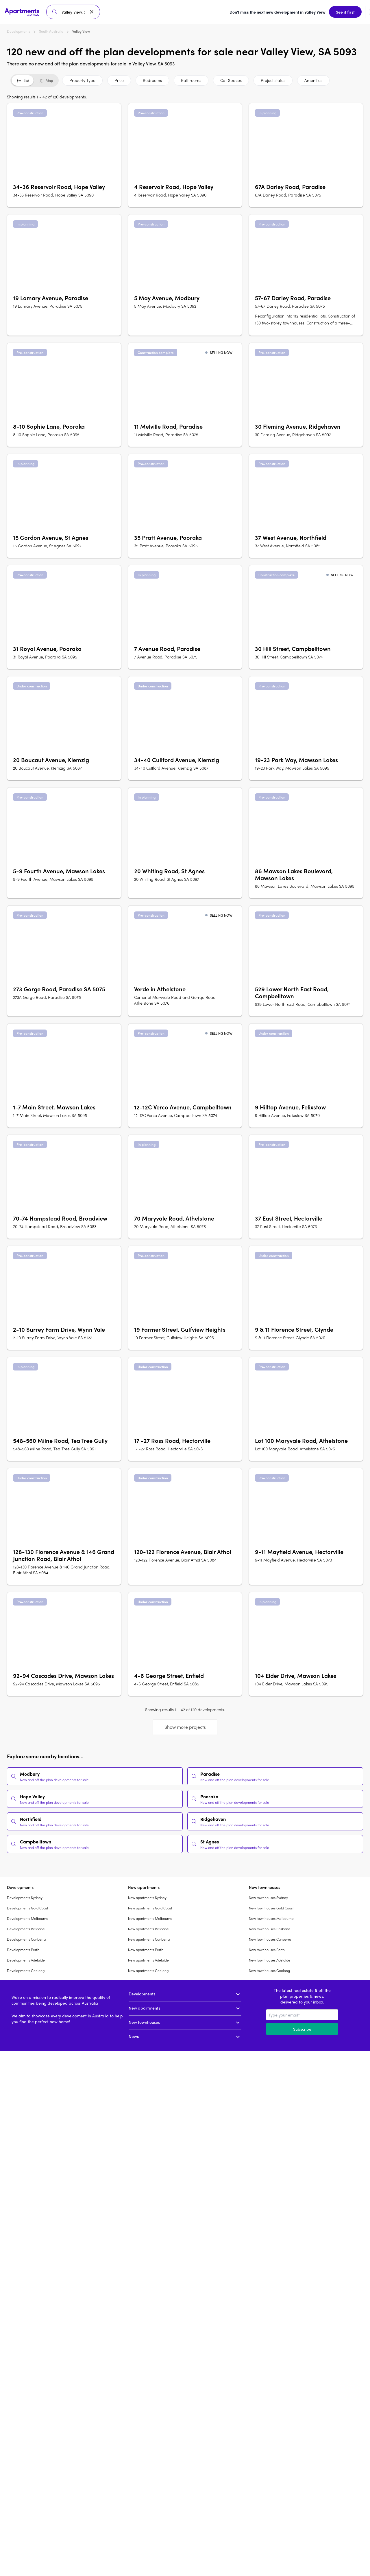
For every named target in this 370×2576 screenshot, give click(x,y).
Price (119, 77)
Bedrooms (152, 77)
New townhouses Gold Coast (271, 1905)
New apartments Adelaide (148, 1957)
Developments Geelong (26, 1967)
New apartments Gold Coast (150, 1905)
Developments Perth (23, 1947)
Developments (18, 28)
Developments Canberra (26, 1936)
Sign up (351, 11)
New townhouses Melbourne (271, 1915)
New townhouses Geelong (269, 1967)
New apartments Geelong (148, 1967)
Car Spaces (231, 77)
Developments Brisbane (26, 1926)
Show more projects (185, 1724)
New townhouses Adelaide (269, 1957)
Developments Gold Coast (27, 1905)
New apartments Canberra (149, 1936)
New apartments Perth (145, 1947)
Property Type (82, 77)
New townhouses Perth (267, 1947)
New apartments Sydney (147, 1895)
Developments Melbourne (27, 1915)
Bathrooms (191, 77)
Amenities (313, 77)
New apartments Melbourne (150, 1915)
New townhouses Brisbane (269, 1926)
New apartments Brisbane (148, 1926)
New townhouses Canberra (270, 1936)
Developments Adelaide (26, 1957)
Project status (273, 77)
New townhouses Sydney (268, 1895)
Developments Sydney (24, 1895)
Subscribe (302, 2026)
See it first (227, 11)
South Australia (51, 28)
